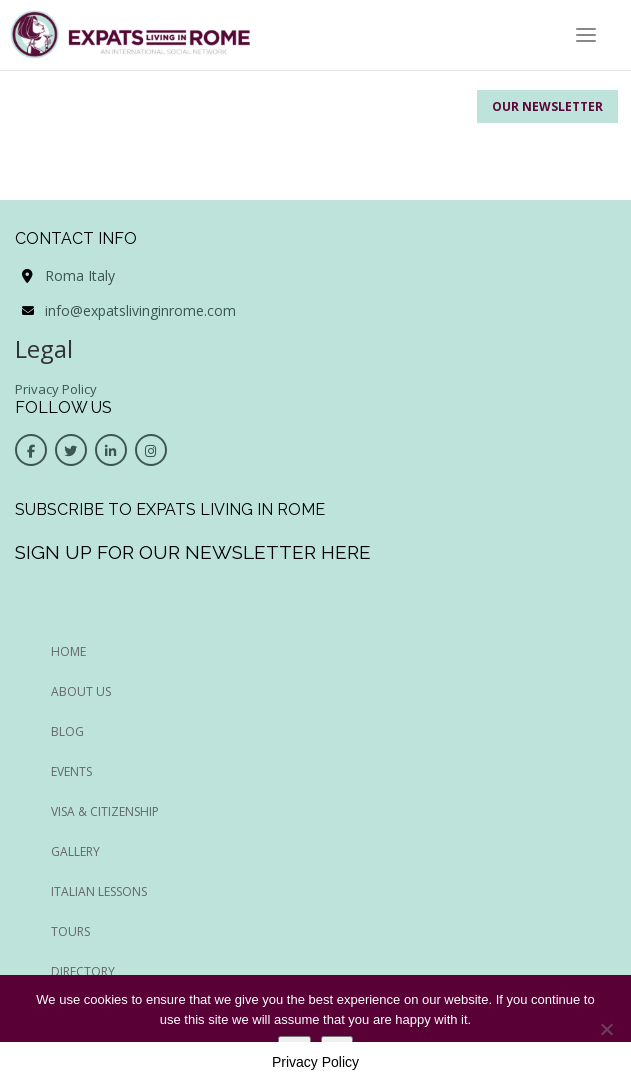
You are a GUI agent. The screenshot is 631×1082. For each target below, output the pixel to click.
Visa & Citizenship (105, 811)
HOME (68, 651)
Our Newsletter (547, 106)
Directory (83, 971)
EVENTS (71, 771)
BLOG (67, 731)
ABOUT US (81, 691)
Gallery (75, 851)
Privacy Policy (56, 389)
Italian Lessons (99, 891)
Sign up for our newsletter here (193, 552)
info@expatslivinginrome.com (140, 310)
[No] (606, 1029)
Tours (70, 931)
